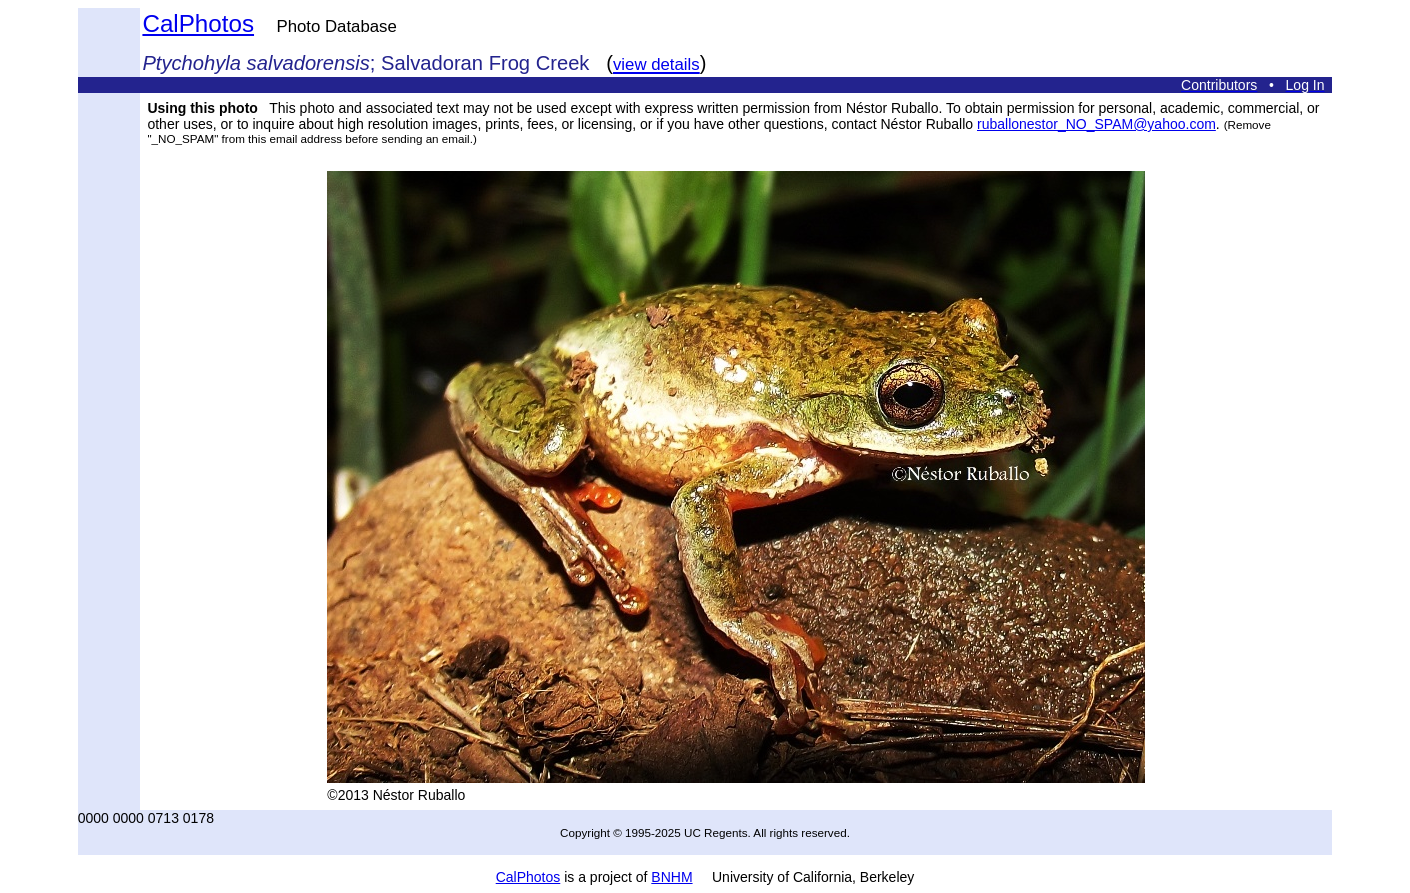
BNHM (671, 877)
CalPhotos (198, 23)
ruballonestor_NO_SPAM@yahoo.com (1096, 124)
